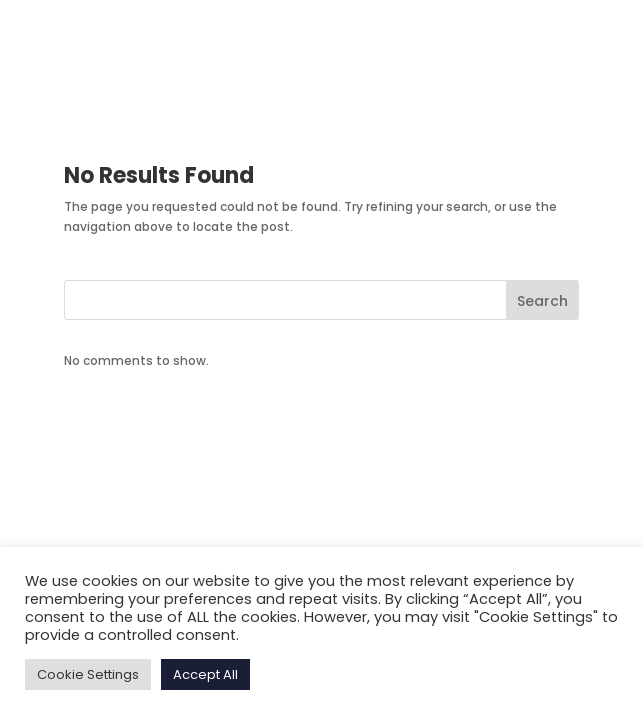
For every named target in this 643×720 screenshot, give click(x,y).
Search (542, 301)
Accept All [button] (205, 674)
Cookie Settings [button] (88, 674)
